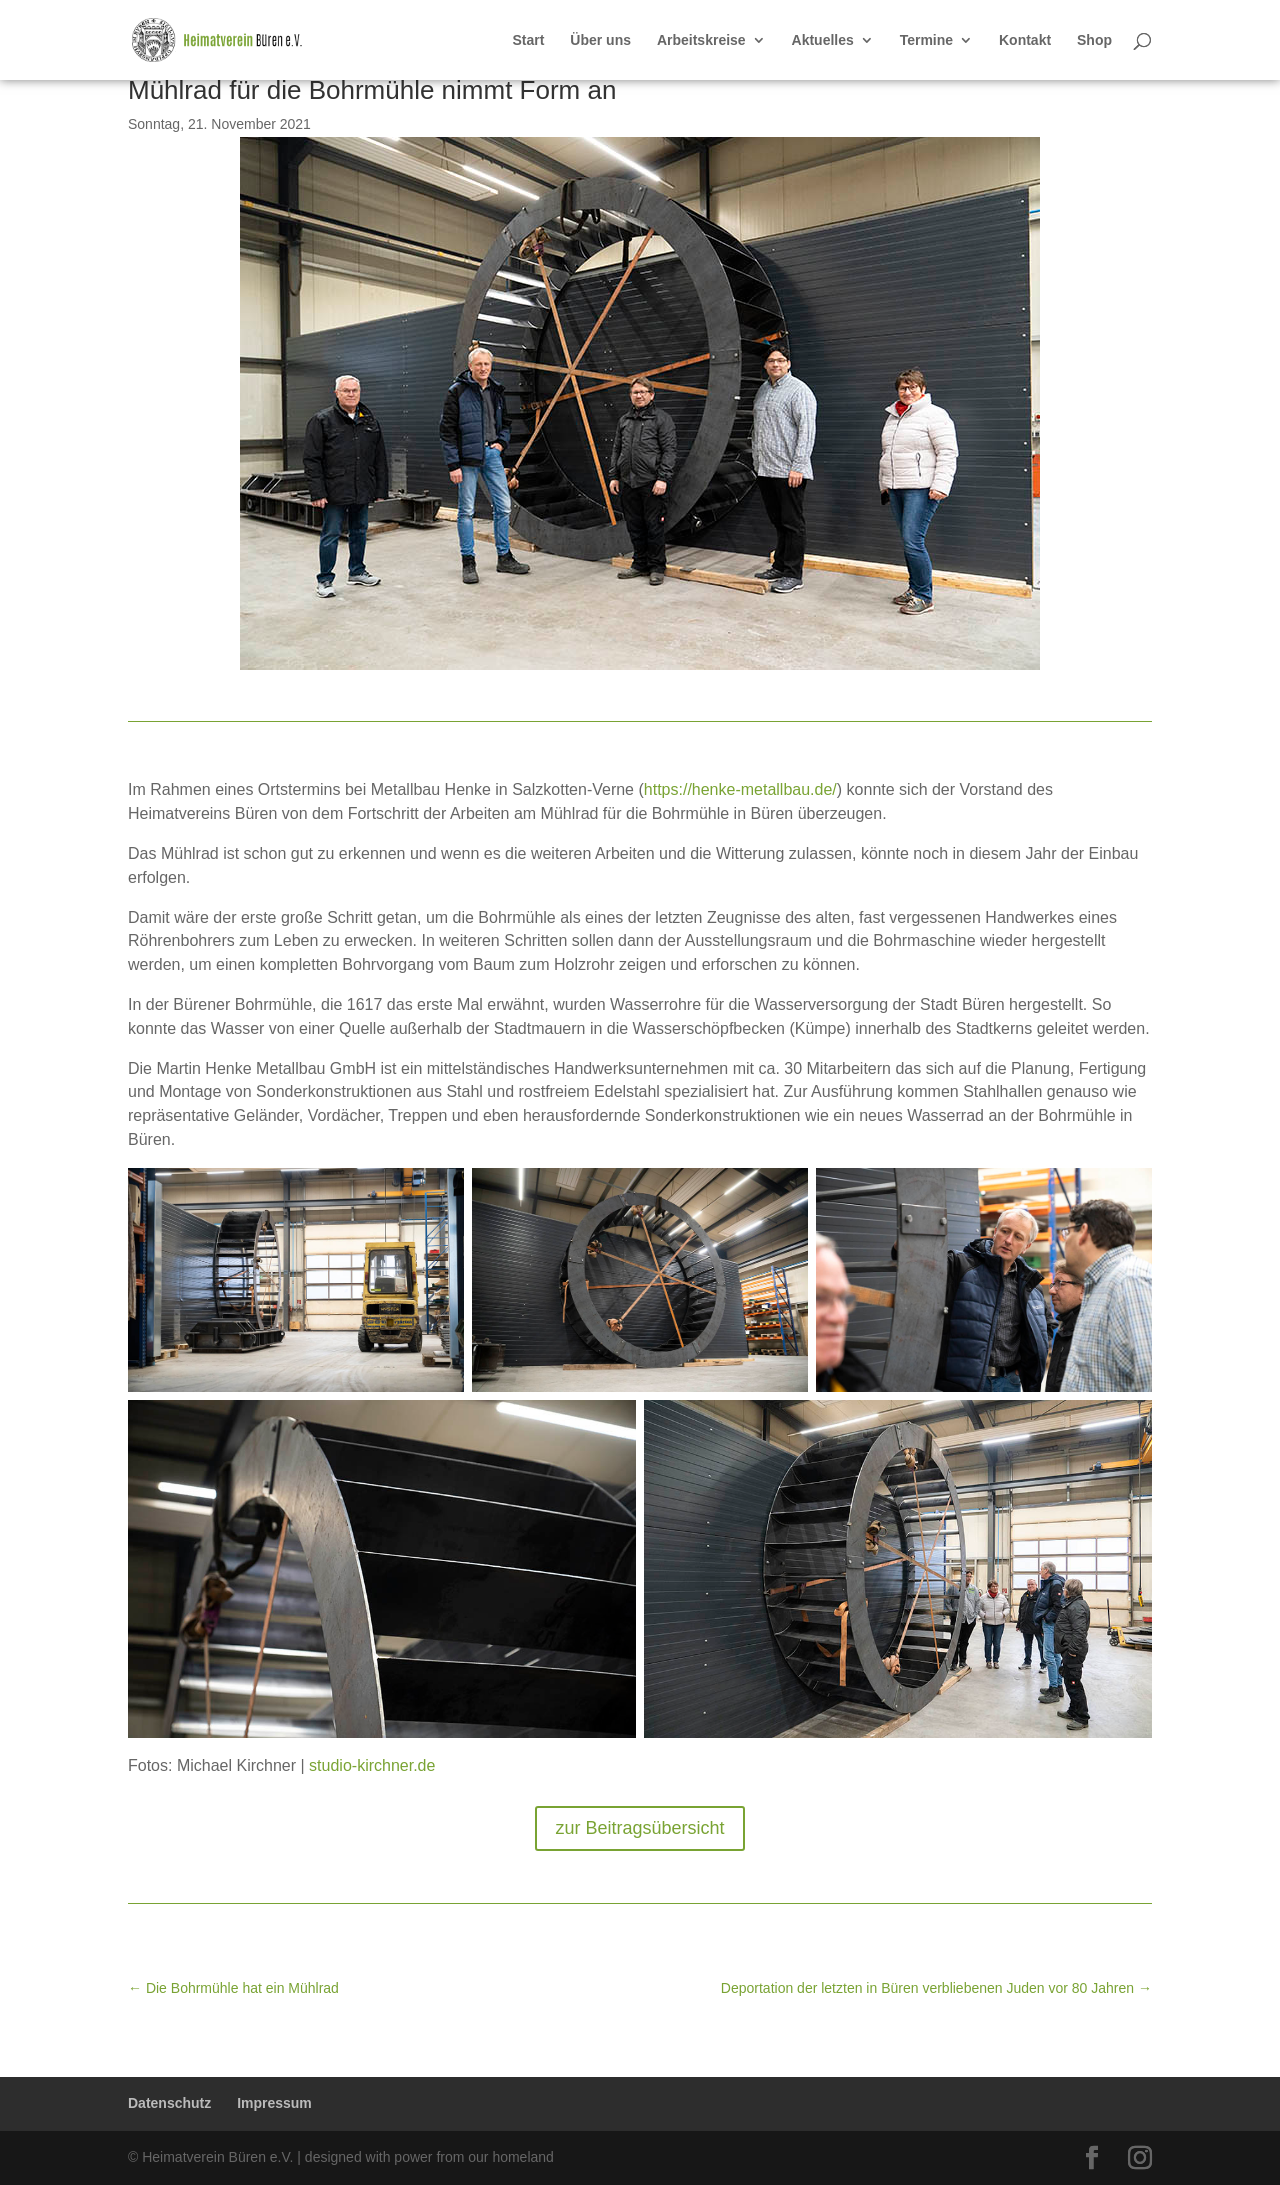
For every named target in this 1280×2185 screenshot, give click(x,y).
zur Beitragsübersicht (639, 1828)
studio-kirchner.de (372, 1765)
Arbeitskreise (701, 40)
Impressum (274, 2103)
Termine (926, 40)
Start (529, 40)
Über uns (600, 40)
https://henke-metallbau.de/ (740, 789)
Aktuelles (823, 40)
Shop (1094, 40)
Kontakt (1025, 40)
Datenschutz (169, 2103)
